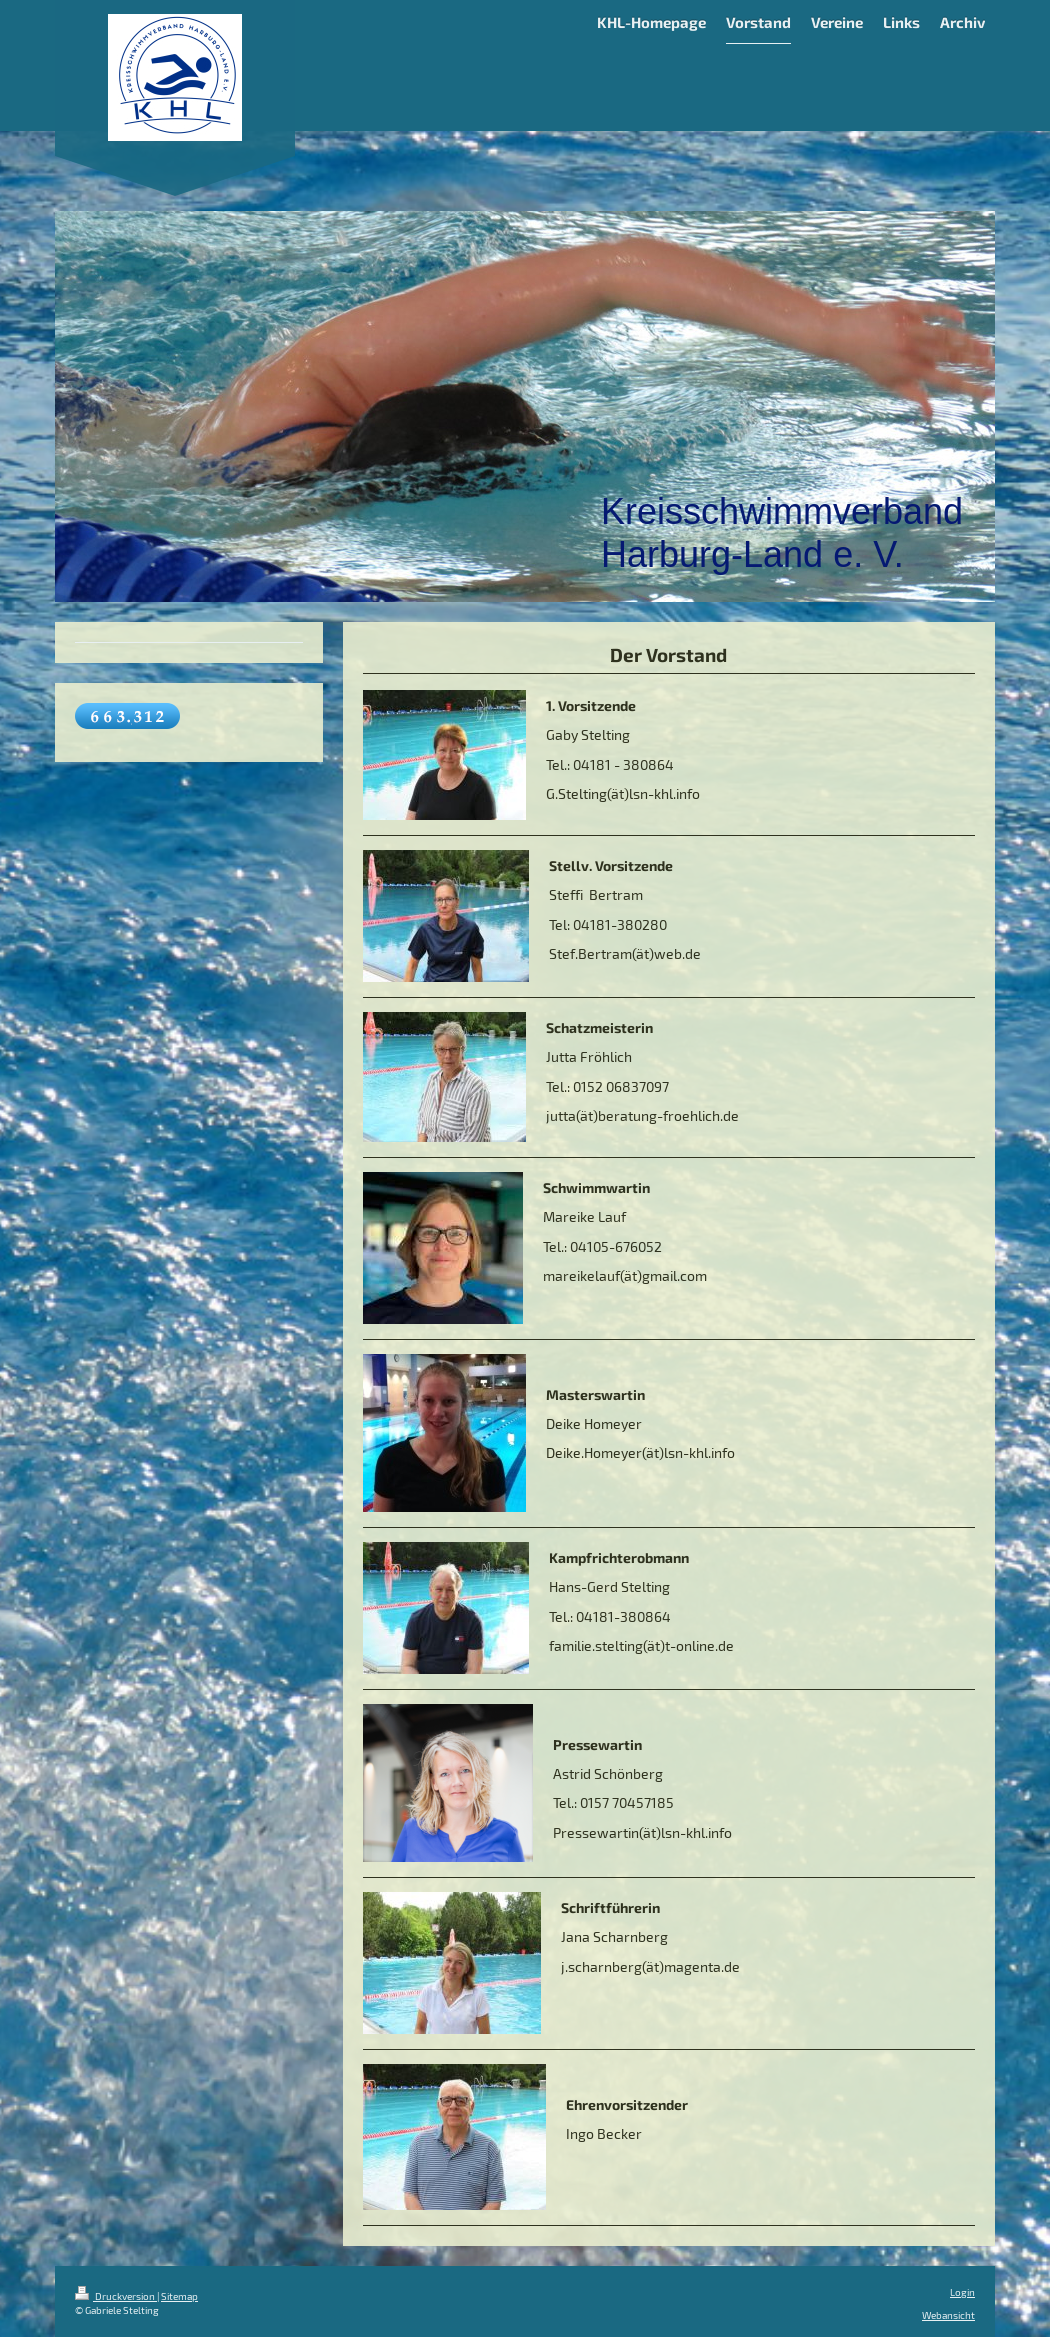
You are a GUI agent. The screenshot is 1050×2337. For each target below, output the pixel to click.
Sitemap (179, 2296)
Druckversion (116, 2296)
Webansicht (948, 2315)
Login (962, 2292)
